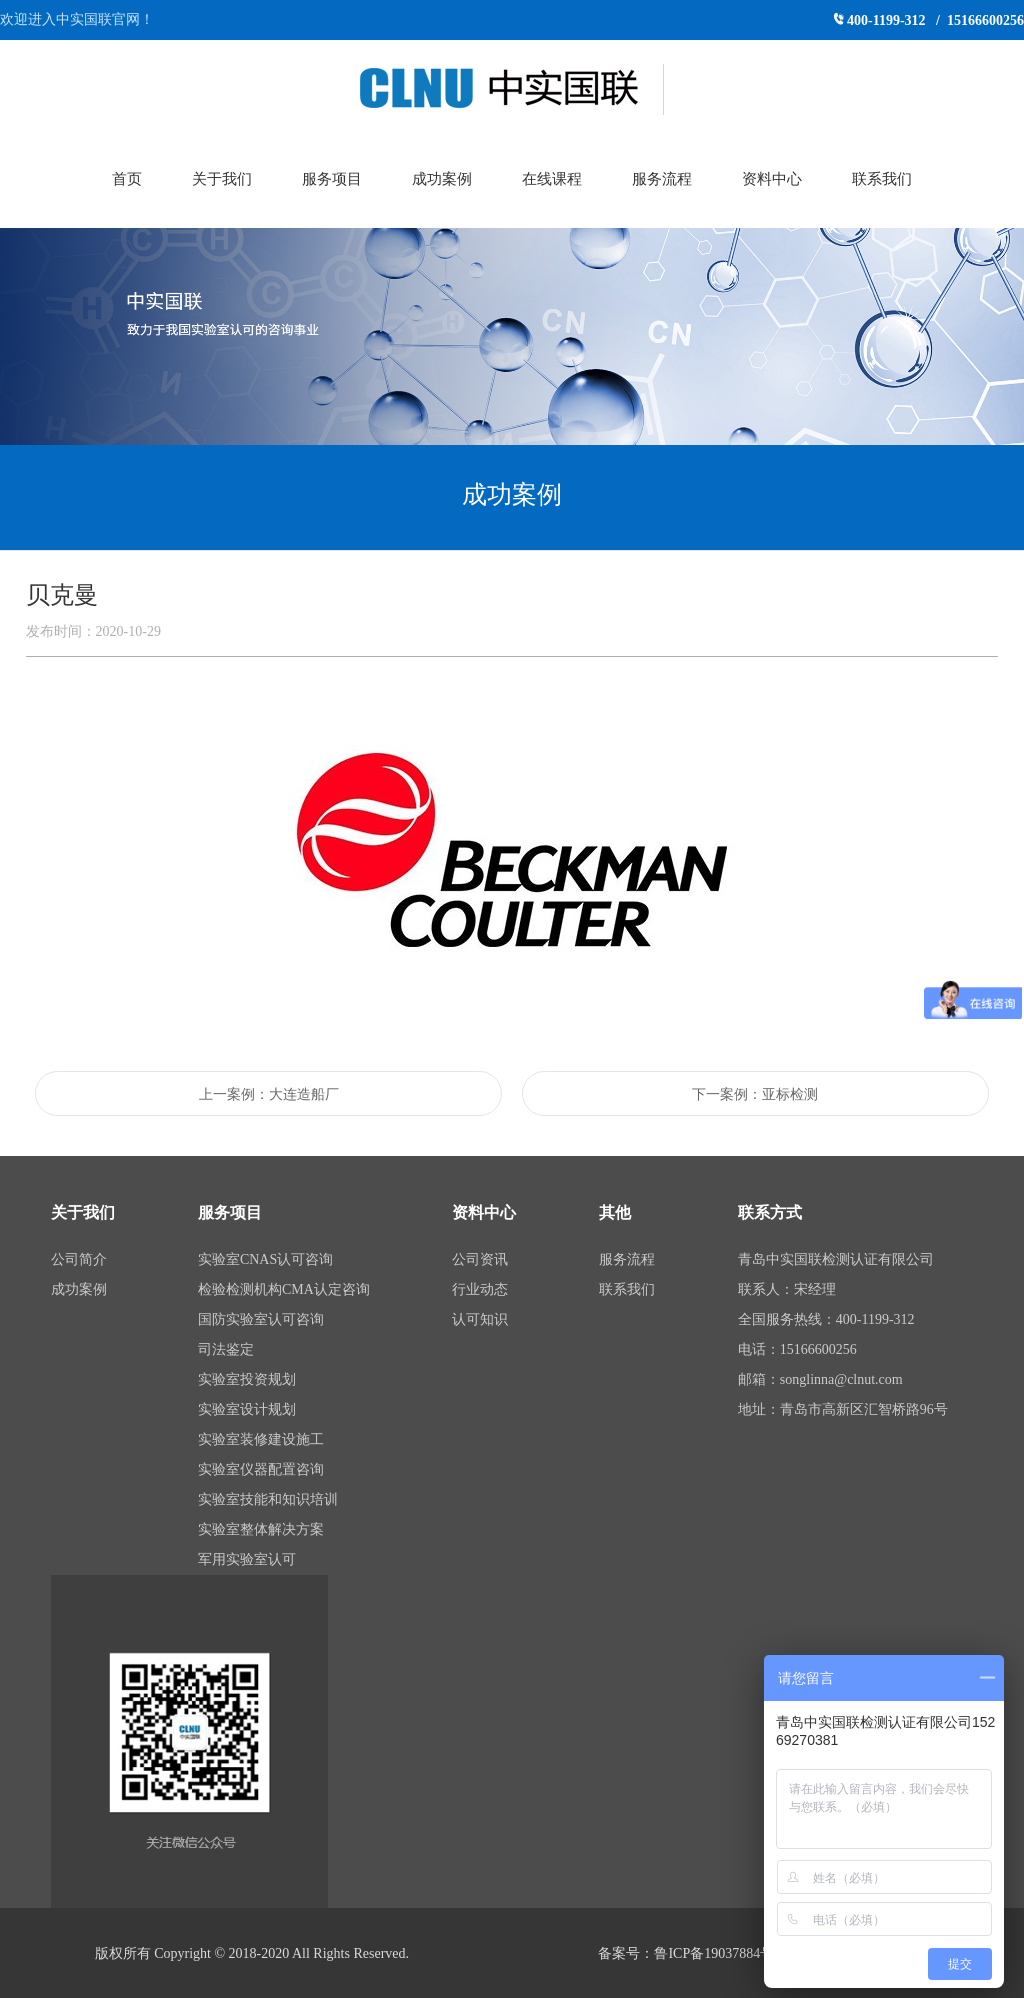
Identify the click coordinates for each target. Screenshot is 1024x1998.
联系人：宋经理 (787, 1289)
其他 (615, 1212)
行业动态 (480, 1289)
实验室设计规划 (247, 1409)
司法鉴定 (226, 1349)
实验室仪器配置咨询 (261, 1469)
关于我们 (222, 179)
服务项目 (332, 179)
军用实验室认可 (247, 1559)
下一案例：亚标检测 (755, 1094)
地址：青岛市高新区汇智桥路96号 (843, 1409)
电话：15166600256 (797, 1349)
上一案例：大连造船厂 (269, 1094)
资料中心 (772, 179)
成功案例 (442, 179)
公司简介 (79, 1259)
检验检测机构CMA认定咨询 (284, 1289)
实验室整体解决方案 (261, 1529)
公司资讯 (480, 1259)
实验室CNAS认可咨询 (265, 1259)
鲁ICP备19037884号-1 (719, 1953)
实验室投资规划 (247, 1379)
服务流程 (662, 179)
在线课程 (552, 179)
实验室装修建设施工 (261, 1439)
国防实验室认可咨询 (261, 1319)
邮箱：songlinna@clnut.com (820, 1379)
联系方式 (770, 1212)
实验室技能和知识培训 (268, 1499)
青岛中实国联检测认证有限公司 (836, 1259)
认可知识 (480, 1319)
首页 (127, 179)
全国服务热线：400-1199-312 (826, 1319)
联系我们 (882, 179)
